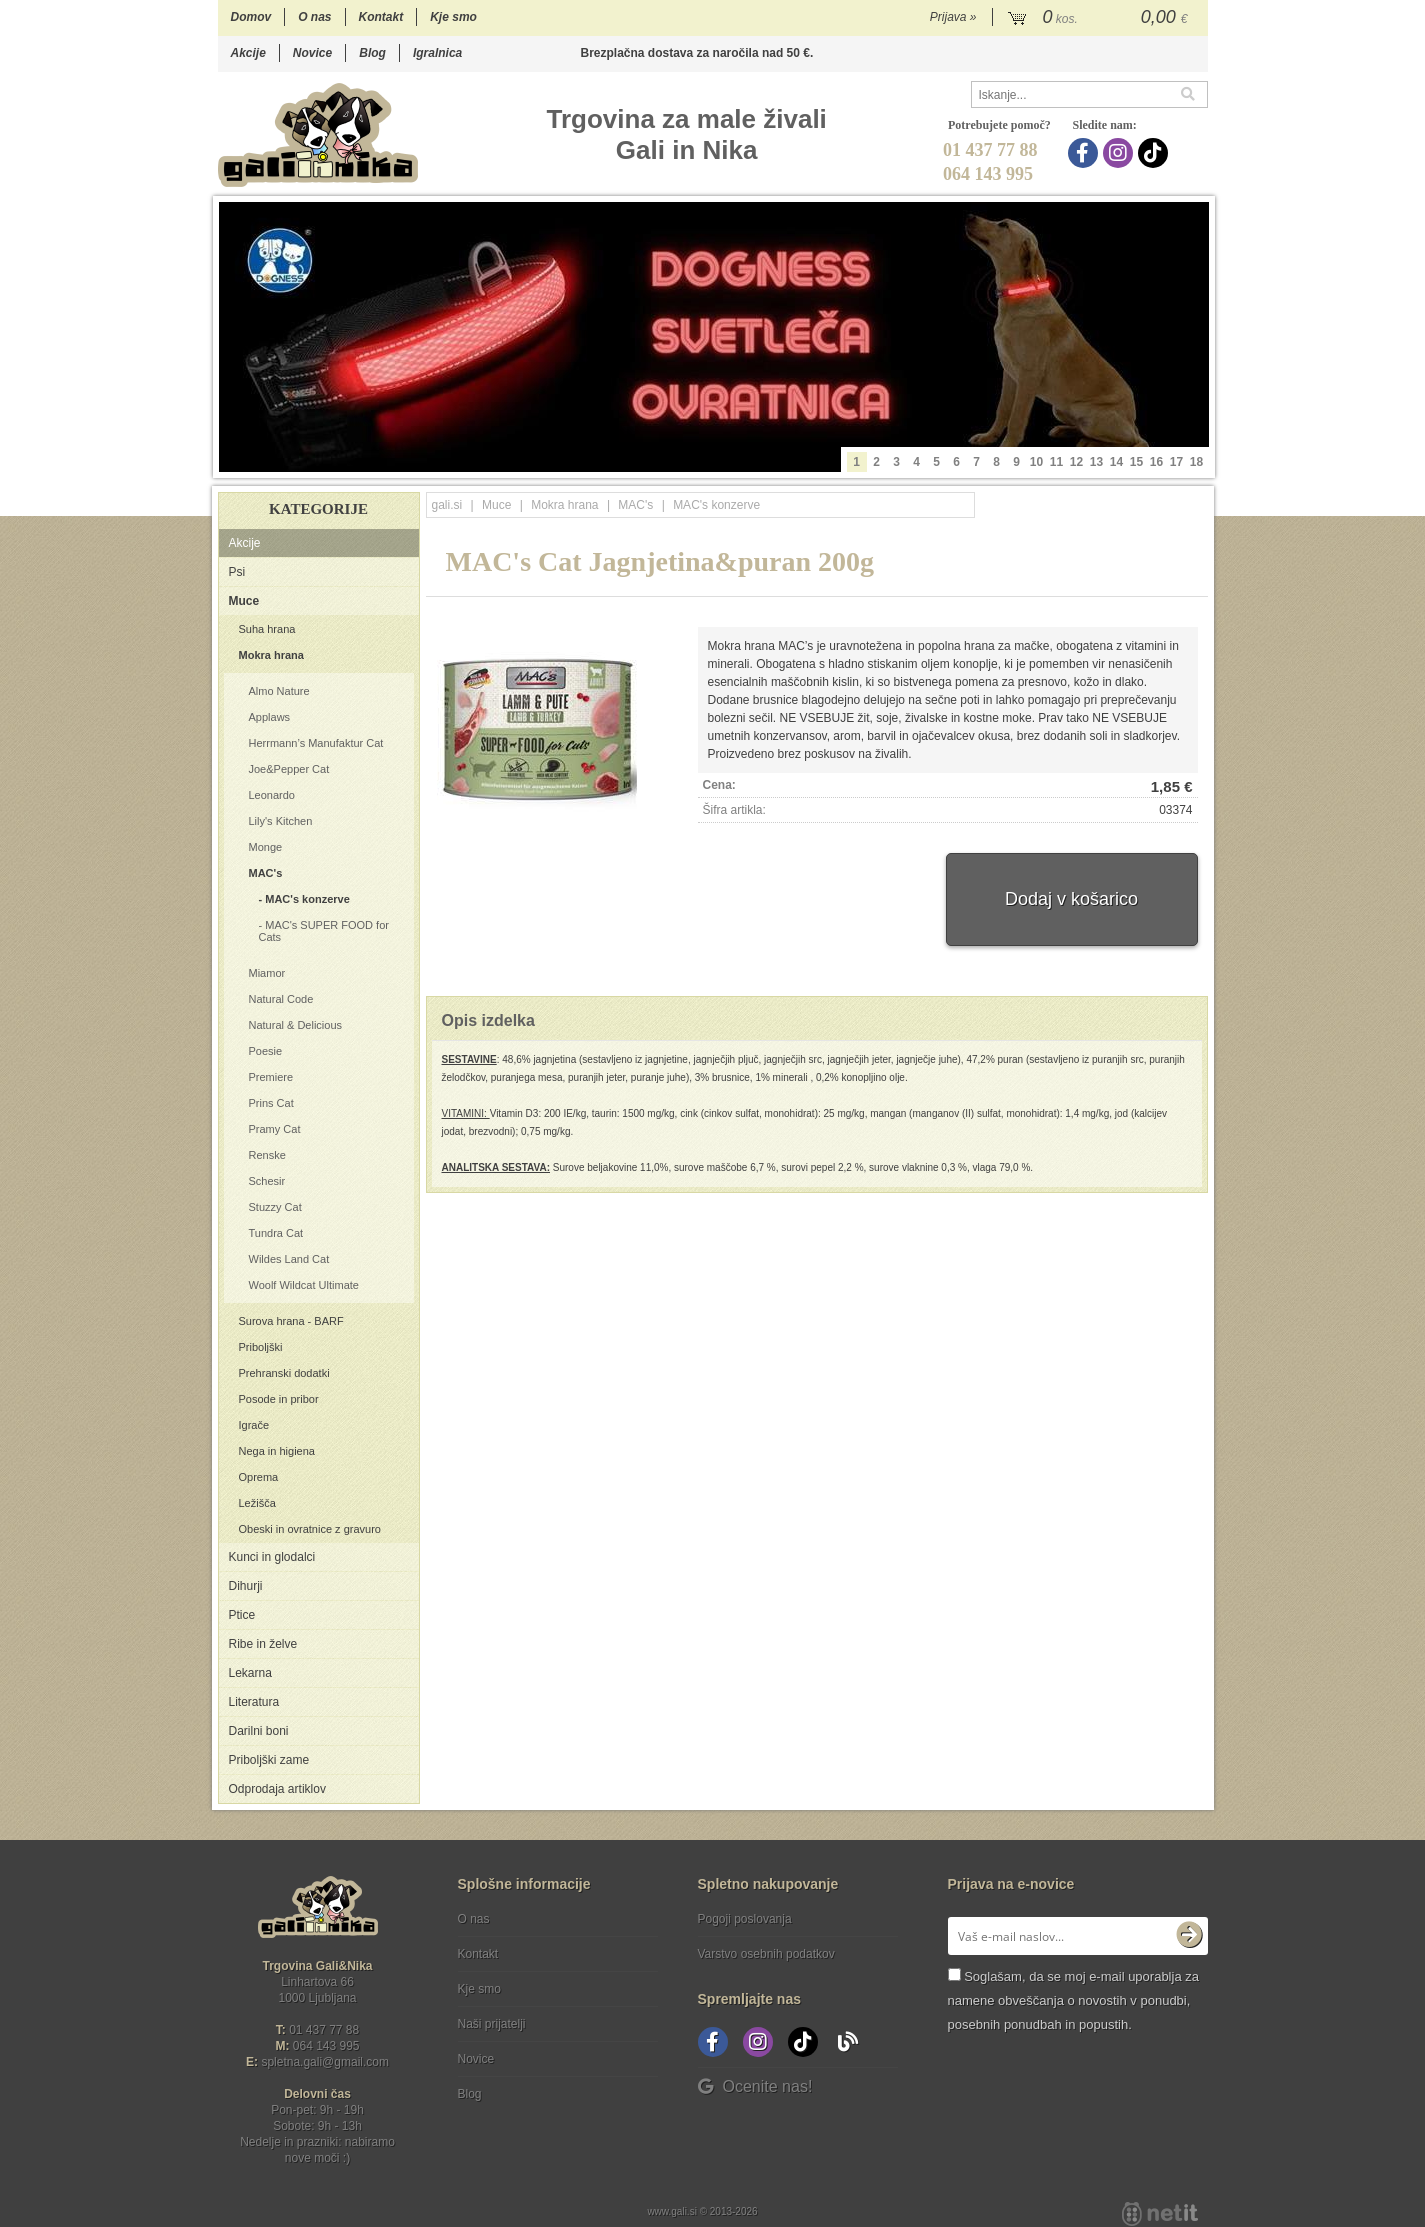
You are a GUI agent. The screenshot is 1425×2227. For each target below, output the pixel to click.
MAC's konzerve (307, 899)
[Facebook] (1085, 153)
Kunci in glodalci (272, 1557)
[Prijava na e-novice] (1189, 1936)
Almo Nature (279, 691)
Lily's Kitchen (281, 821)
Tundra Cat (276, 1233)
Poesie (266, 1051)
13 (1096, 462)
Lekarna (250, 1673)
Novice (312, 53)
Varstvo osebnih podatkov (766, 1954)
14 (1116, 462)
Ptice (242, 1615)
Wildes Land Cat (289, 1259)
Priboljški (261, 1347)
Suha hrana (267, 629)
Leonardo (272, 795)
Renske (267, 1155)
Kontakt (381, 17)
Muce (244, 601)
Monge (266, 847)
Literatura (254, 1702)
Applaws (270, 717)
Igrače (254, 1425)
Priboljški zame (269, 1760)
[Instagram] (1120, 153)
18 (1196, 462)
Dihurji (246, 1586)
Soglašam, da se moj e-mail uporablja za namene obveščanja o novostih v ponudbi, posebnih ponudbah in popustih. (1073, 2000)
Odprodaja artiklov (277, 1789)
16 (1156, 462)
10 (1036, 462)
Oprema (259, 1477)
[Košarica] (1100, 18)
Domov (251, 17)
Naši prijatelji (492, 2024)
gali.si (447, 505)
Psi (237, 572)
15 (1136, 462)
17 (1176, 462)
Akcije (248, 53)
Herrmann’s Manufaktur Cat (316, 743)
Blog (372, 53)
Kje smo (453, 17)
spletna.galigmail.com (325, 2062)
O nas (314, 17)
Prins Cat (271, 1103)
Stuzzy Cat (275, 1207)
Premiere (271, 1077)
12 (1076, 462)
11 (1056, 462)
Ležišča (257, 1503)
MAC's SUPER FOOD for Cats (324, 931)
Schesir (267, 1181)
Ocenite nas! (755, 2086)
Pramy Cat (275, 1129)
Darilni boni (259, 1731)
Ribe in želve (263, 1644)
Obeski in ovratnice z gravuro (310, 1529)
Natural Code (281, 999)
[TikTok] (1155, 153)
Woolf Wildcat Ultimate (304, 1285)
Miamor (267, 973)
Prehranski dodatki (284, 1373)
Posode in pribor (279, 1399)
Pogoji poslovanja (745, 1919)
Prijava (953, 17)
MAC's (266, 873)
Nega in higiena (277, 1451)
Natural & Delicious (296, 1025)
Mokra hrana (271, 655)
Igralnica (437, 53)
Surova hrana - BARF (291, 1321)
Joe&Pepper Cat (289, 769)
